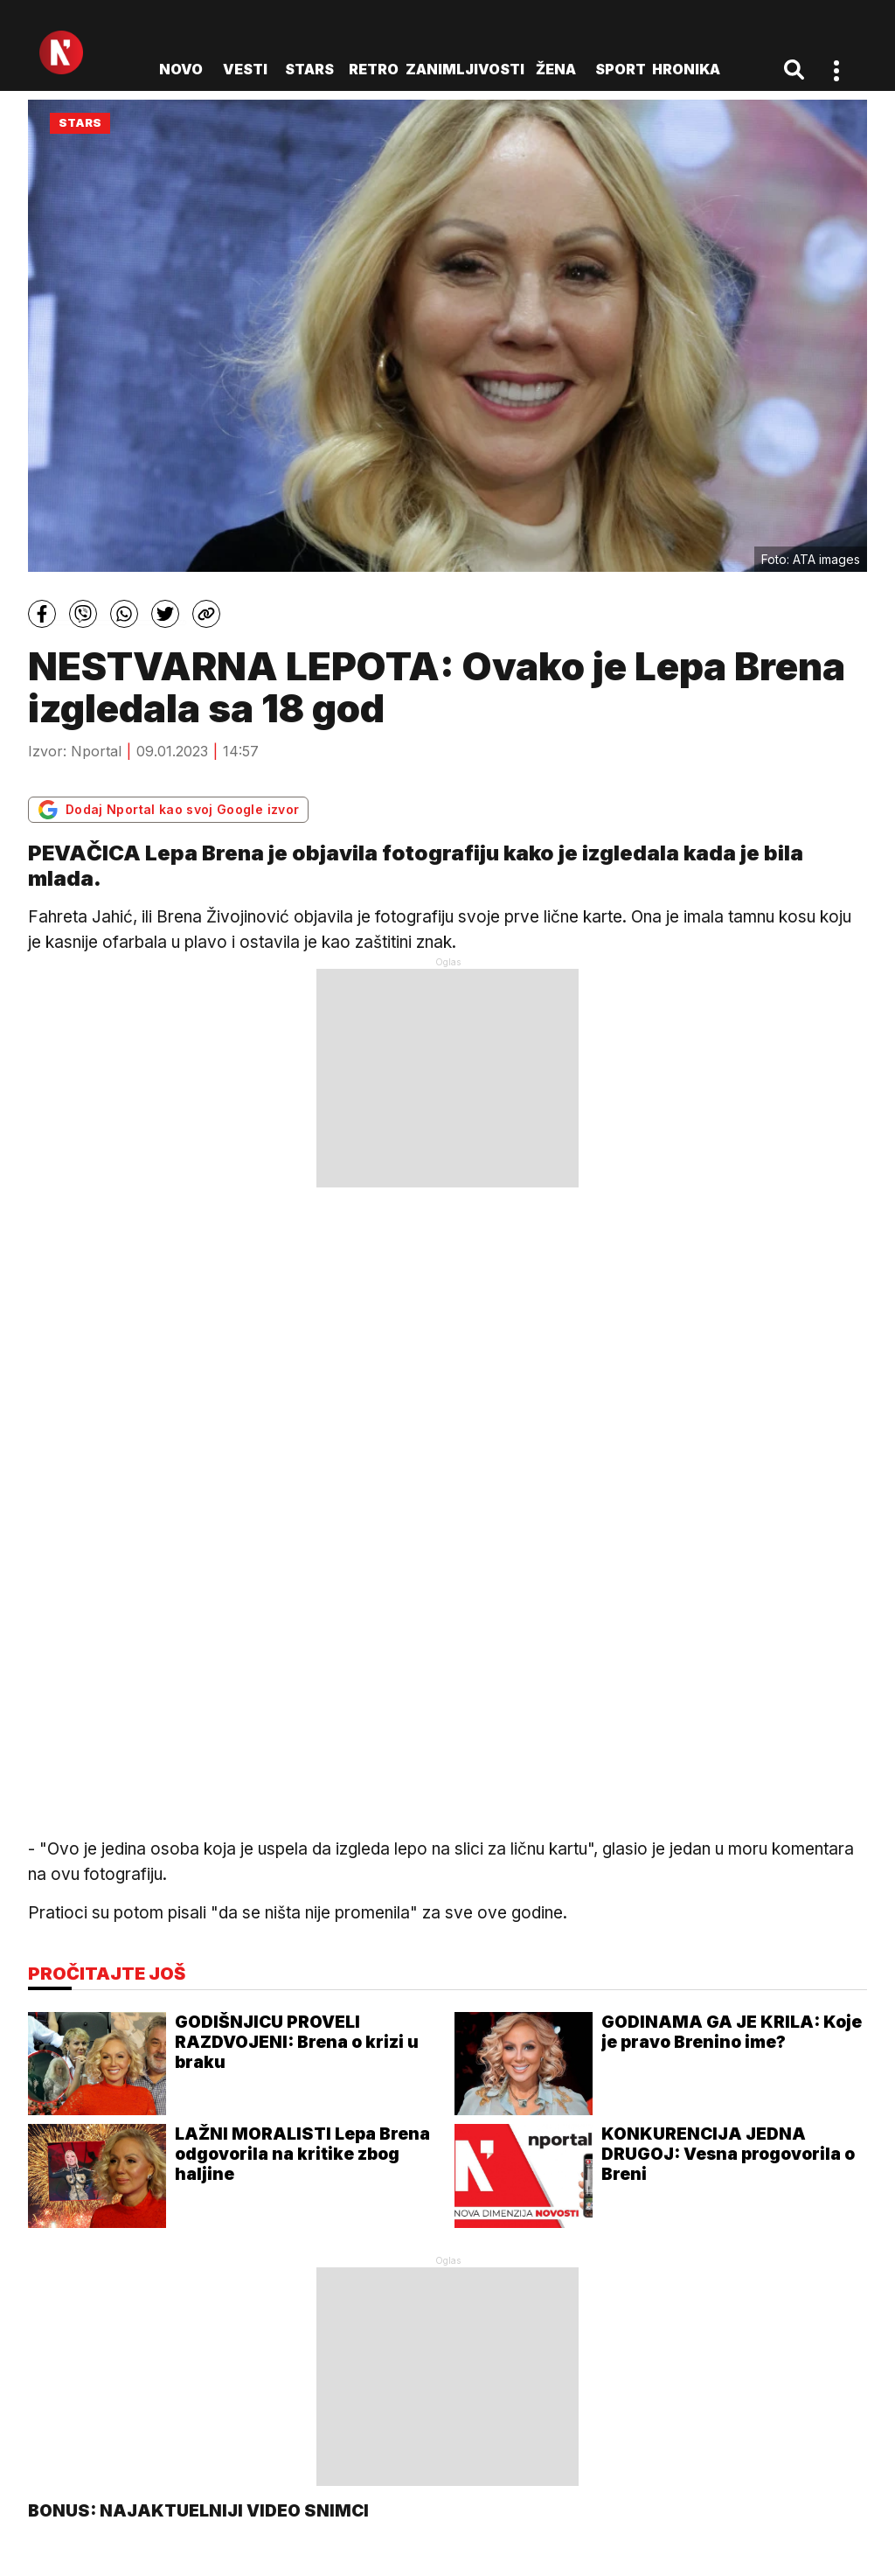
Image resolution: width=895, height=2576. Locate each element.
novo (181, 69)
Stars (309, 69)
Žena (556, 69)
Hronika (686, 69)
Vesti (245, 69)
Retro (374, 69)
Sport (620, 69)
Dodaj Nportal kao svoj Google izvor (168, 809)
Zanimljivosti (465, 69)
